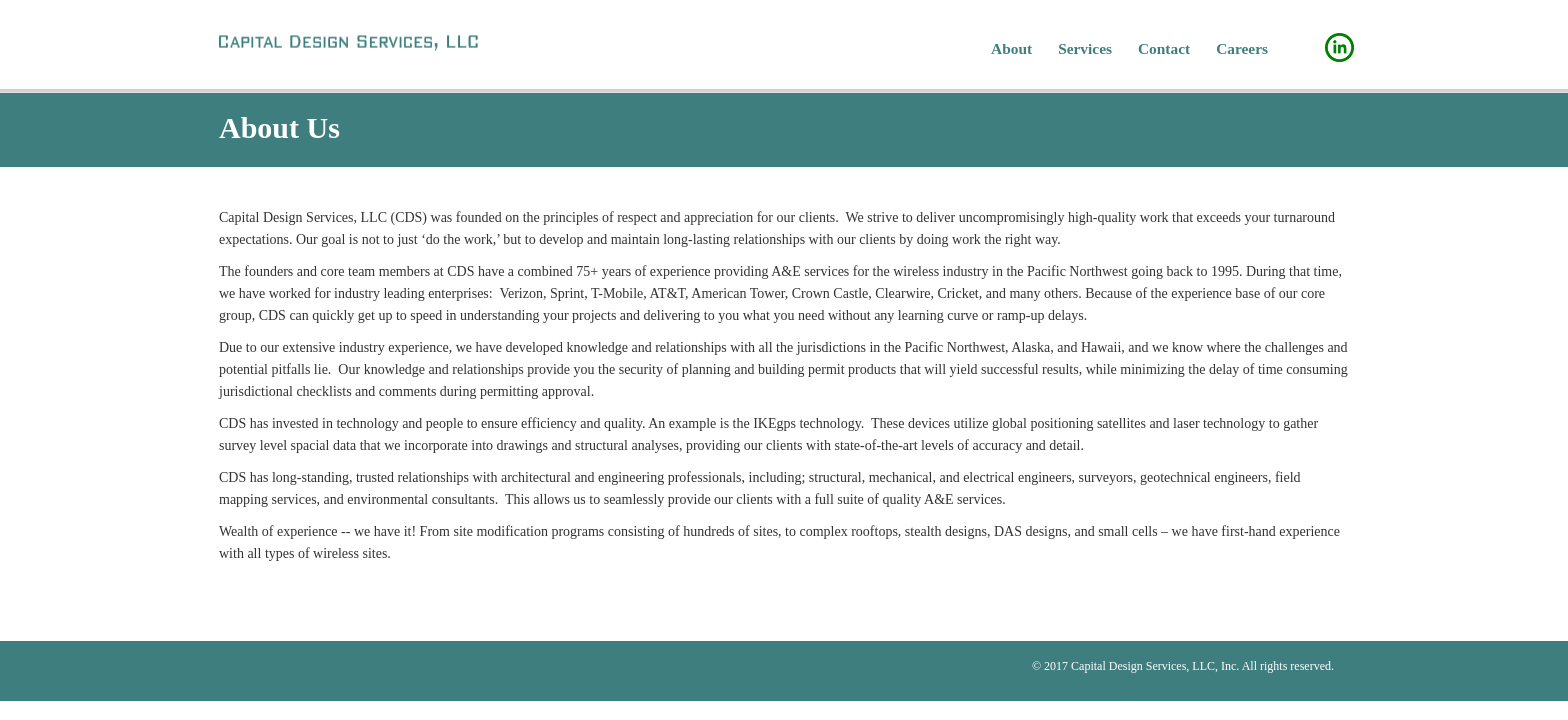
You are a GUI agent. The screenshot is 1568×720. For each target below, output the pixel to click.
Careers (1242, 48)
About (1011, 48)
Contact (1164, 48)
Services (1085, 48)
